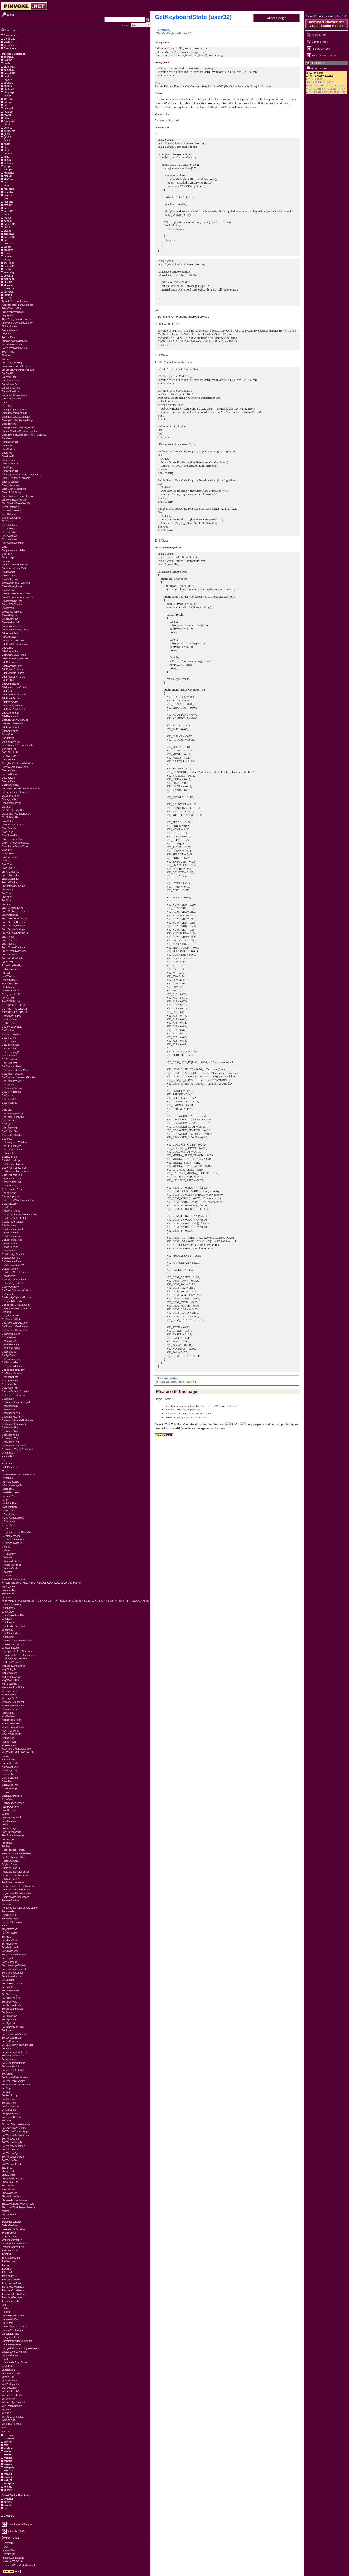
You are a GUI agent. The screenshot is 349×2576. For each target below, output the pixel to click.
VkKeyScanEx (9, 2380)
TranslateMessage (12, 2297)
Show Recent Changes (19, 2524)
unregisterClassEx (11, 2337)
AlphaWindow (9, 326)
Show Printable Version (324, 55)
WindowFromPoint (12, 2395)
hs (3, 1470)
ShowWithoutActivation (14, 2200)
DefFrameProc (9, 748)
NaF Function (9, 1759)
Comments (9, 2543)
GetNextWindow (10, 1286)
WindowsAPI (8, 2398)
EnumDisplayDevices (13, 922)
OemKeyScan (9, 1770)
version (7, 2441)
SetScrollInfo (8, 2099)
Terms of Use (319, 35)
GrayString (7, 1452)
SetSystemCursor (11, 2113)
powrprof (8, 243)
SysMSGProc (9, 2232)
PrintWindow (8, 1839)
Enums (7, 41)
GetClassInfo (9, 1041)
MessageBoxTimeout (13, 1705)
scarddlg (8, 272)
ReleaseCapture (10, 1900)
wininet (7, 2457)
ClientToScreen (10, 514)
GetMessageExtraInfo (13, 1254)
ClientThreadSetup (12, 510)
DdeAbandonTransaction (15, 629)
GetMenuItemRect (11, 1239)
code (4, 546)
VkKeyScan (8, 2376)
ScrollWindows (10, 1950)
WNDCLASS (8, 2420)
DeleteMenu (8, 759)
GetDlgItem (8, 1124)
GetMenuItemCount (12, 1229)
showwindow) (9, 2189)
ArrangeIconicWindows (14, 340)
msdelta (8, 192)
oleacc (7, 230)
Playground (9, 2554)
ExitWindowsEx (10, 969)
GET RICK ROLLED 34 (14, 1012)
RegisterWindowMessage (15, 1896)
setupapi (8, 278)
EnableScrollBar (10, 878)
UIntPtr (5, 2308)
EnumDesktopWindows (14, 918)
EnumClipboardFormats (15, 911)
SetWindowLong (11, 2138)
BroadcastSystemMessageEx (18, 369)
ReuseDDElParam (12, 1922)
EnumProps (8, 936)
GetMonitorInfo (10, 1268)
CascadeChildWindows (14, 395)
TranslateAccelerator (13, 2290)
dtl (5, 105)
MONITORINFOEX (12, 1734)
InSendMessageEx (12, 1485)
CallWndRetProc (11, 387)
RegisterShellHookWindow (16, 1893)
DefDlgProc (8, 738)
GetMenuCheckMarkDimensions (19, 1214)
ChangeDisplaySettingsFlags (17, 420)
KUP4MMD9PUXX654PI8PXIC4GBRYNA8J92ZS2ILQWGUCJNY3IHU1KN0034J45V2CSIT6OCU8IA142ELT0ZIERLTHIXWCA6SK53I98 (76, 1600)
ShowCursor (8, 2174)
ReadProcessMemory (13, 1849)
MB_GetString (9, 1683)
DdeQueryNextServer (13, 709)
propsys (8, 250)
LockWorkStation (11, 1647)
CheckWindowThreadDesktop (18, 496)
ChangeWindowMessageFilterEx (19, 431)
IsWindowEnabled (11, 1561)
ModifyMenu (8, 1716)
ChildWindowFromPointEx (16, 503)
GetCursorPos (9, 1102)
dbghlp (7, 86)
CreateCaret (8, 572)
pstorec (7, 256)
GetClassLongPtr (11, 1052)
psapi (6, 253)
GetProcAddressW (12, 1301)
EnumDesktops (10, 914)
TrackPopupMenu (11, 2283)
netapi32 (8, 211)
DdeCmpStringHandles (14, 644)
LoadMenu (7, 1629)
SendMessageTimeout (14, 1969)
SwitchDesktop (10, 2225)
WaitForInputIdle (11, 2384)
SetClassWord (9, 2001)
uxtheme (8, 2438)
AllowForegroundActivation (16, 319)
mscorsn (8, 188)
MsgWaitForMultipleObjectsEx (18, 1752)
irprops (7, 169)
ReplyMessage (10, 1918)
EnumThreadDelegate (13, 947)
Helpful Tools (10, 2550)
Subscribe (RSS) (16, 2531)
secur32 (8, 275)
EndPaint (6, 896)
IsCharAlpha (8, 1514)
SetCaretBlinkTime (12, 1983)
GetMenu (7, 1207)
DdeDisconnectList (12, 665)
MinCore (8, 179)
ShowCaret (8, 2171)
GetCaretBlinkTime (12, 1034)
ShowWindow (9, 2193)
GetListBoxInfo (10, 1203)
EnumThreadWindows (14, 950)
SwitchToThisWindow (13, 2229)
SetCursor (7, 2012)
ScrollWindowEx (10, 1947)
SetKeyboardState (12, 2037)
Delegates (9, 38)
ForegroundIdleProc (12, 994)
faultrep (8, 111)
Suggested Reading (13, 2557)
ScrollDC (6, 1936)
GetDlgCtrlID (8, 1120)
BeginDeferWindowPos (14, 348)
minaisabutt (8, 1712)
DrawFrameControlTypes (15, 846)
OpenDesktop (9, 1788)
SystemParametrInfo (13, 2247)
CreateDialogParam (12, 586)
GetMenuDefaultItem (13, 1221)
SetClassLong (9, 1994)
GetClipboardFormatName (16, 1070)
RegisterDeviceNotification (16, 1875)
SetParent (7, 2073)
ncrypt (7, 208)
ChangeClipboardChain (14, 409)
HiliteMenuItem (10, 1467)
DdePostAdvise (10, 701)
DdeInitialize (8, 691)
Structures (9, 48)
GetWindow (8, 1398)
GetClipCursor (9, 1084)
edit (228, 1424)
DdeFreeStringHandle (13, 676)
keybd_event (8, 1586)
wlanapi (8, 2477)
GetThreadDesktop (12, 1373)
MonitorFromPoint (11, 1719)
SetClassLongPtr (11, 1998)
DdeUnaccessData (12, 727)
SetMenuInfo (8, 2059)
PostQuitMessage (11, 1831)
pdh (5, 240)
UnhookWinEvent (11, 2319)
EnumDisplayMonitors (13, 925)
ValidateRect (8, 2366)
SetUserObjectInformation (16, 2124)
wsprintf (6, 2431)
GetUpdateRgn (10, 1387)
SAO (4, 1925)
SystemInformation (12, 2239)
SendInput (7, 1958)
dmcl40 (7, 98)
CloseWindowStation (13, 543)
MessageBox (9, 1694)
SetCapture (8, 1979)
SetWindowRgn (10, 2153)
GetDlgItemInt (9, 1128)
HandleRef (7, 1456)
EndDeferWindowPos (13, 885)
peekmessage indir (12, 1817)
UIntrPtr (6, 2311)
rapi (5, 2508)
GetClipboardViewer (12, 1080)
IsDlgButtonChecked (13, 1539)
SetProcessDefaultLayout (15, 2077)
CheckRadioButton (12, 492)
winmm (7, 2461)
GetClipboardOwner (12, 1073)
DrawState (7, 860)
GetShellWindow (11, 1348)
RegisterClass (9, 1864)
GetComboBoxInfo (12, 1088)
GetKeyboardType (11, 1178)
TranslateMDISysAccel (14, 2294)
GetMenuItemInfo (11, 1236)
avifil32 (7, 60)
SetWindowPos (10, 2149)
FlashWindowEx (10, 990)
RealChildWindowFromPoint (17, 1853)
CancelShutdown (11, 391)
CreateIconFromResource (16, 593)
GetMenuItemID (10, 1232)
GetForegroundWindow (14, 1142)
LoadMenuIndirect (11, 1633)
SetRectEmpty (9, 2095)
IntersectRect (9, 1496)
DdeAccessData (10, 633)
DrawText (7, 864)
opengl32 (8, 237)
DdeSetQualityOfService (15, 719)
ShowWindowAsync (12, 2196)
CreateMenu (8, 608)
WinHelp (6, 2413)
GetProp (6, 1312)
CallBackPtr (8, 373)
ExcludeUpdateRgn (12, 965)
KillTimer (6, 1597)
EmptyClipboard (10, 871)
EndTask (6, 900)
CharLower (8, 438)
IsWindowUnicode (11, 1564)
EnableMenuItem (11, 875)
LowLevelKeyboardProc (15, 1658)
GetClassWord (9, 1059)
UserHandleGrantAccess (15, 2362)
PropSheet (7, 1842)
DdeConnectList (10, 651)
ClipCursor (7, 521)
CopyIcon (7, 553)
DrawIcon (7, 849)
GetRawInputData (11, 1319)
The (159, 33)
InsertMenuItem (10, 1492)
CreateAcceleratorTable (14, 568)
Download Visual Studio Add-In (19, 2565)
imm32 (7, 159)
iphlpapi (8, 163)
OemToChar (8, 1774)
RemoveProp (9, 1914)
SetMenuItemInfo (11, 2066)
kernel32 (8, 172)
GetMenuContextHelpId (14, 1218)
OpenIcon (7, 1792)
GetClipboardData (11, 1066)
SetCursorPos (9, 2015)
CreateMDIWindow (12, 604)
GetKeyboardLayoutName (16, 1171)
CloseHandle (9, 532)
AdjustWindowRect (12, 308)
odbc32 (7, 221)
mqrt (6, 185)
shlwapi (8, 285)
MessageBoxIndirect (13, 1701)
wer (5, 2444)
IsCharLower (8, 1521)
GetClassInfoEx (10, 1044)
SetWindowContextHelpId (15, 2131)
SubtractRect (9, 2214)
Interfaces (9, 45)
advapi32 (8, 57)
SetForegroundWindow (14, 2034)
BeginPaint (8, 351)
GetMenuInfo (9, 1225)
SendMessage (9, 1961)
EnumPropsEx (9, 940)
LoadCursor (8, 1611)
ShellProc (7, 2167)
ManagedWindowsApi (13, 1665)
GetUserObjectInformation (16, 1391)
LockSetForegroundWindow (17, 1640)
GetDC (5, 1106)
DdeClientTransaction (13, 640)
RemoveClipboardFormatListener (20, 1907)
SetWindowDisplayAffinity (15, 2135)
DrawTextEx (8, 868)
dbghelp (8, 82)
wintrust (8, 2470)
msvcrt (7, 204)
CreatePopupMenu (12, 611)
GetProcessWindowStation (16, 1308)
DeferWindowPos (11, 741)
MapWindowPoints (12, 1680)
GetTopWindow (10, 1380)
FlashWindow (9, 987)
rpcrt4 (7, 269)
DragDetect (8, 821)
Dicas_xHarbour (10, 799)
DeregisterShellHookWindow (17, 763)
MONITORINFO (10, 1730)
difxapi (7, 95)
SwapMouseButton (12, 2221)
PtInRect (6, 1846)
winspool (8, 2467)
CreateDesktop (10, 579)
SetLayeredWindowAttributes (17, 2044)
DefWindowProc (10, 756)
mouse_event (9, 1741)
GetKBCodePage (11, 1160)
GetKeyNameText (11, 1182)
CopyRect (7, 561)
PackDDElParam (11, 1806)
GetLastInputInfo (11, 1196)
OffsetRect (7, 1781)
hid (5, 147)
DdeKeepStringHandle (14, 694)
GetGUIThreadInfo (12, 1149)
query (6, 259)
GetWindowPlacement (14, 1424)
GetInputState (9, 1156)
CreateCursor (9, 575)
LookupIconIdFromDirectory (17, 1651)
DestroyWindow (10, 784)
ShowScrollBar (10, 2182)
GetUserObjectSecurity (14, 1395)
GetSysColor (8, 1355)
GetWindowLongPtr (12, 1416)
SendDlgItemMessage (14, 1954)
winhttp (7, 2454)
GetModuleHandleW (13, 1265)
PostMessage (9, 1828)
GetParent (7, 1294)
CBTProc (6, 405)
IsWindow (7, 1557)
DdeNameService (11, 698)
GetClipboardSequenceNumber (19, 1077)
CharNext (7, 445)
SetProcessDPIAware (13, 2080)
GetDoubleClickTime (13, 1135)
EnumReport (8, 943)
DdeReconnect (10, 716)
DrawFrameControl (12, 839)
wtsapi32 (8, 2483)
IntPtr (4, 1499)
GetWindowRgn (10, 1434)
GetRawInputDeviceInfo (15, 1322)
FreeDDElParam (11, 1001)
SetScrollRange (10, 2106)
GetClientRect (9, 1063)
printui (7, 246)
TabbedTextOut (10, 2250)
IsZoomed (7, 1571)
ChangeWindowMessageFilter (18, 427)
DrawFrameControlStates (15, 842)
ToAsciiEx (7, 2268)
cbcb (4, 402)
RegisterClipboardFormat (15, 1871)
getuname (9, 131)
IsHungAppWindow (12, 1543)
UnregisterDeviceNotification (17, 2340)
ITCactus (6, 1575)
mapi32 (7, 176)
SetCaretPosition (11, 1990)
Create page (276, 18)
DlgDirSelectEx (10, 817)
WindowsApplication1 (13, 2402)
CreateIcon (8, 590)
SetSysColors (9, 2109)
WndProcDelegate (11, 2424)
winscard (8, 2464)
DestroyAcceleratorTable (15, 766)
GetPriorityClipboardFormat (16, 1297)
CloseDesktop (9, 528)
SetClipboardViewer (12, 2008)
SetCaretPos (8, 1987)
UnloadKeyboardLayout (14, 2326)
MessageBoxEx (10, 1698)
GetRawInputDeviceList (14, 1330)
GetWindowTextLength (14, 1445)
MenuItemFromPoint (13, 1687)
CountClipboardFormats (15, 564)
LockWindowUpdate (12, 1644)
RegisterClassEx (11, 1868)
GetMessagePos (11, 1257)
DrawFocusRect (10, 835)
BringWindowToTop (12, 362)
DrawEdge (7, 831)
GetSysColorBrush (12, 1359)
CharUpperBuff (10, 470)
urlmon (7, 295)
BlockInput (7, 355)
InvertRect (7, 1510)
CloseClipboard (10, 525)
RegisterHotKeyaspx (13, 1882)
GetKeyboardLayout (12, 1164)
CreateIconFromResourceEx (17, 597)
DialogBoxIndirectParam (15, 792)
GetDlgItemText (10, 1131)
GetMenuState (9, 1243)
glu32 (6, 134)
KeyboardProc (9, 1593)
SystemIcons (9, 2236)
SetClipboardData (11, 2005)
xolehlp (7, 2486)
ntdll (6, 214)
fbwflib (7, 114)
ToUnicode (7, 2272)
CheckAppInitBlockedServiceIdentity (21, 474)
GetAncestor (8, 1023)
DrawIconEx (8, 853)
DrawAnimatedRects (13, 824)
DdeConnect (8, 647)
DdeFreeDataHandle (13, 673)
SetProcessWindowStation (16, 2084)
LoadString (8, 1636)
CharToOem (8, 460)
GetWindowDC (10, 1405)
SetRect (6, 2091)
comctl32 (8, 69)
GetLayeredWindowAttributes (18, 1200)
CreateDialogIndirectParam (16, 582)
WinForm (6, 2409)
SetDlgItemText (10, 2023)
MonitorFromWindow (13, 1727)
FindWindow (8, 976)
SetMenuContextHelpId (14, 2052)
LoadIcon (7, 1618)
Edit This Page (320, 41)
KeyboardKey (9, 1590)
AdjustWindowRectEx (13, 312)
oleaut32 (8, 233)
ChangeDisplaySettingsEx (16, 416)
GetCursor (7, 1095)
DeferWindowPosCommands (17, 745)
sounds (5, 2210)
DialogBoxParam (11, 795)
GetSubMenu (9, 1351)
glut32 (7, 137)
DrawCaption (9, 828)
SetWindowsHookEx (13, 2156)
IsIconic (6, 1546)
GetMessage (8, 1250)
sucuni (5, 2218)
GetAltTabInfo (9, 1019)
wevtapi (8, 2448)
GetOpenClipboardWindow (16, 1290)
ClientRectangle (10, 507)
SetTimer (6, 2120)
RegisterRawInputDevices (16, 1889)
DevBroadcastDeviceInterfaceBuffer (21, 788)
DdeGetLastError (11, 683)
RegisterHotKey (10, 1878)
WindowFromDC (11, 2391)
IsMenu (6, 1550)
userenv (8, 2435)
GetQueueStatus (11, 1315)
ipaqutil (7, 2505)
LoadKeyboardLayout (13, 1626)
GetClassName (10, 1055)
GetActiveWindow (11, 1015)
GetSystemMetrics (12, 1366)
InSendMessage (10, 1481)
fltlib (6, 118)
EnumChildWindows (12, 907)
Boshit (5, 359)
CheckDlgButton (10, 481)
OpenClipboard (10, 1784)
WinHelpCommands (12, 2416)
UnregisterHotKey (11, 2344)
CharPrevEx (8, 456)
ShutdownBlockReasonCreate (18, 2203)
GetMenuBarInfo (11, 1210)
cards (6, 63)
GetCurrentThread (11, 1091)
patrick (5, 1813)
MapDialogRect (10, 1669)
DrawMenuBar (9, 857)
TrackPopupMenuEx (13, 2286)
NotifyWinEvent (10, 1766)
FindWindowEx (10, 983)
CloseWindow (9, 535)
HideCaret (7, 1463)
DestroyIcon (8, 777)
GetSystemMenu (11, 1362)
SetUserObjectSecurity (14, 2128)
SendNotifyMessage (12, 1972)
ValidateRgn (8, 2369)
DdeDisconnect (10, 662)
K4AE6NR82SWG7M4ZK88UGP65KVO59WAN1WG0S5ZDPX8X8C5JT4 (41, 1582)
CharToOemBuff (10, 463)
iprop (6, 166)
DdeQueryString (10, 712)
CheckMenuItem (11, 485)
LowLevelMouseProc (13, 1662)
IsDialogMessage (11, 1535)
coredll (7, 2501)
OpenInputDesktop (12, 1795)
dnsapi (7, 102)
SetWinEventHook (11, 2164)
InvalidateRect (9, 1503)
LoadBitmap (8, 1608)
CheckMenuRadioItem (14, 488)
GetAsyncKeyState (12, 1026)
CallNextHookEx (11, 380)
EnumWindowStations (13, 958)
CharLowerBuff (10, 442)
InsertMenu (8, 1488)
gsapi (6, 140)
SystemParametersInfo (14, 2243)
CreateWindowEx (11, 622)
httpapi (7, 153)
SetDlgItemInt (9, 2019)
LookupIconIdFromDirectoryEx (18, 1655)
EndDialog (7, 889)
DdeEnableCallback (12, 669)
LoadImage (8, 1622)
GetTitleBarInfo (10, 1377)
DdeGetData (8, 680)
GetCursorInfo (9, 1099)
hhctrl (7, 143)
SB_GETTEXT (9, 1929)
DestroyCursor (9, 774)
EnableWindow (10, 882)
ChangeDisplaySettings (14, 413)
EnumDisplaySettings (13, 929)
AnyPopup (7, 333)
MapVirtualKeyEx (11, 1676)
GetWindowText (10, 1442)
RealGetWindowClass (13, 1857)
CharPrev (7, 452)
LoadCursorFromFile (13, 1615)
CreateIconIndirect (12, 600)
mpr (5, 182)
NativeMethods (10, 1763)
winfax (7, 2451)
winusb (7, 2473)
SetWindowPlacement (13, 2145)
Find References (321, 48)
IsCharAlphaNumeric (13, 1517)
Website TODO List (13, 2561)
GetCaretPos (9, 1037)
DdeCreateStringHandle (15, 658)
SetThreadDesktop (12, 2117)
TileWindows (8, 2261)
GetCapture (8, 1030)
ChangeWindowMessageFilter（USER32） (25, 434)
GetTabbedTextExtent (13, 1369)
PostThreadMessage (13, 1835)
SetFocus (7, 2030)
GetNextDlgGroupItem (14, 1279)
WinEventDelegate (12, 2405)
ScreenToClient (10, 1933)
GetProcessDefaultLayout (15, 1304)
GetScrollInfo (9, 1337)
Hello (4, 1460)
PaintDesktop (9, 1810)
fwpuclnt (8, 121)
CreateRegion (9, 615)
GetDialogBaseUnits (13, 1117)
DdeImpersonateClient (14, 687)
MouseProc (8, 1738)
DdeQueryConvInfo (12, 705)
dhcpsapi (8, 92)
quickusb (8, 262)
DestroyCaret (9, 770)
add (243, 1424)
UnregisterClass (10, 2333)
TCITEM (6, 2254)
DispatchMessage (11, 803)
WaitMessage (9, 2387)
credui (7, 76)
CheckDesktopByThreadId (16, 478)
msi (5, 198)
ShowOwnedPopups (13, 2178)
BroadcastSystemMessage (16, 366)
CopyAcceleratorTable (13, 550)
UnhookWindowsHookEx (15, 2315)
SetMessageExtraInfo (13, 2070)
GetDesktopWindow (12, 1113)
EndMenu (7, 893)
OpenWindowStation (13, 1803)
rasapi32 (8, 266)
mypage (6, 1756)
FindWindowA (9, 979)
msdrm (7, 195)
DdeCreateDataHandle (14, 654)
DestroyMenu (9, 781)
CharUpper (8, 467)
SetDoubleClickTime (13, 2026)
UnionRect (7, 2323)
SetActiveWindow (11, 1976)
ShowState (8, 2185)
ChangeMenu (9, 423)
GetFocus (7, 1138)
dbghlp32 (8, 89)
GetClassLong (9, 1048)
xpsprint (8, 2489)
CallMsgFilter (9, 377)
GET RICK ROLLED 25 (14, 1005)
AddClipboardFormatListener (17, 304)
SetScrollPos (9, 2102)
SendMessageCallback (14, 1965)
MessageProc (9, 1709)
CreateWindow (10, 618)
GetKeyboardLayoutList (14, 1167)
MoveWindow (9, 1745)
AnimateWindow (10, 330)
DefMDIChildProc (11, 752)
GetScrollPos (9, 1340)
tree (4, 2304)
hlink (6, 150)
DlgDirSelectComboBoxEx (16, 813)
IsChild (5, 1528)
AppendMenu (9, 337)
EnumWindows (10, 954)
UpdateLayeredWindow (14, 2351)
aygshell (8, 2498)
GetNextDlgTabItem (12, 1283)
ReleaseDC (8, 1904)
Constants (9, 35)
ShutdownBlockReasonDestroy (18, 2207)
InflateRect (7, 1478)
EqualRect (7, 961)
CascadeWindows (11, 398)
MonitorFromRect (11, 1723)
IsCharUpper (8, 1525)
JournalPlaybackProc (13, 1579)
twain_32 (8, 288)
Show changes (318, 68)
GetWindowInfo (10, 1409)
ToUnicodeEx (9, 2275)
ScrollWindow (9, 1943)
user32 (7, 298)
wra (4, 2427)
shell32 (7, 282)
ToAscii (5, 2265)
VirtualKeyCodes (11, 2373)
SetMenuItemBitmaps (13, 2063)
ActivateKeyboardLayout (15, 301)
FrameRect (8, 998)
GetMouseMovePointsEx (15, 1272)
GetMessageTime (11, 1261)
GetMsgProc (8, 1275)
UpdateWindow (10, 2355)
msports (8, 201)
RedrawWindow (10, 1860)
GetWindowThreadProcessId (17, 1449)
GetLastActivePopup (13, 1189)
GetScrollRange (10, 1344)
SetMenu (6, 2048)
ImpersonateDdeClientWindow (18, 1474)
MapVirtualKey (9, 1673)
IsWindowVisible (10, 1568)
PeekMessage (9, 1821)
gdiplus (7, 127)
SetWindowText (10, 2160)
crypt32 (7, 79)
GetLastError (9, 1193)
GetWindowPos (10, 1427)
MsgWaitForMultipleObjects (16, 1748)
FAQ (5, 2546)
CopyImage (8, 557)
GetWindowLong (11, 1413)
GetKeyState (8, 1185)
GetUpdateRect (10, 1384)
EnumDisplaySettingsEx (15, 933)
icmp (6, 156)
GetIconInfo (8, 1153)
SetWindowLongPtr (12, 2142)
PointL (5, 1824)
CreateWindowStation (13, 626)
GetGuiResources (11, 1145)
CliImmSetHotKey (11, 517)
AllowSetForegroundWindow (17, 322)
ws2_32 (7, 2480)
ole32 (6, 227)
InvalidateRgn (9, 1506)
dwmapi (8, 108)
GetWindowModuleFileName (17, 1420)
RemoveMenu (9, 1911)
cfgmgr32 (9, 66)
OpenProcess (9, 1799)
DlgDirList (7, 806)
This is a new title (11, 2258)
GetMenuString (10, 1247)
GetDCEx (7, 1109)
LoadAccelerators (11, 1604)
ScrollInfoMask (10, 1940)
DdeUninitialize (10, 730)
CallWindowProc (11, 384)
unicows (8, 291)
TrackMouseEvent (11, 2279)
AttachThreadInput (12, 344)
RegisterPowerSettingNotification (19, 1886)
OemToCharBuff (10, 1777)
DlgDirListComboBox (13, 810)
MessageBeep (9, 1691)
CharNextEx (8, 449)
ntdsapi (7, 217)
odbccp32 (9, 224)
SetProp (6, 2088)
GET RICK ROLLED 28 (14, 1008)
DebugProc (8, 734)
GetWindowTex (10, 1438)
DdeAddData (9, 637)
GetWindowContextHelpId (16, 1402)
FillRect (6, 972)
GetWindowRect (10, 1431)
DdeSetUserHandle (12, 723)
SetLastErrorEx (10, 2041)
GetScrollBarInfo (11, 1333)
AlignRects (7, 315)
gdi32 (6, 124)
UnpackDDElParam (12, 2330)
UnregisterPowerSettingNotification (20, 2348)
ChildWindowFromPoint (14, 499)
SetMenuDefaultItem (13, 2055)
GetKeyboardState (12, 1174)
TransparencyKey (11, 2301)
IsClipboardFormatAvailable (17, 1532)
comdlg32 (9, 73)
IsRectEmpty (8, 1553)
